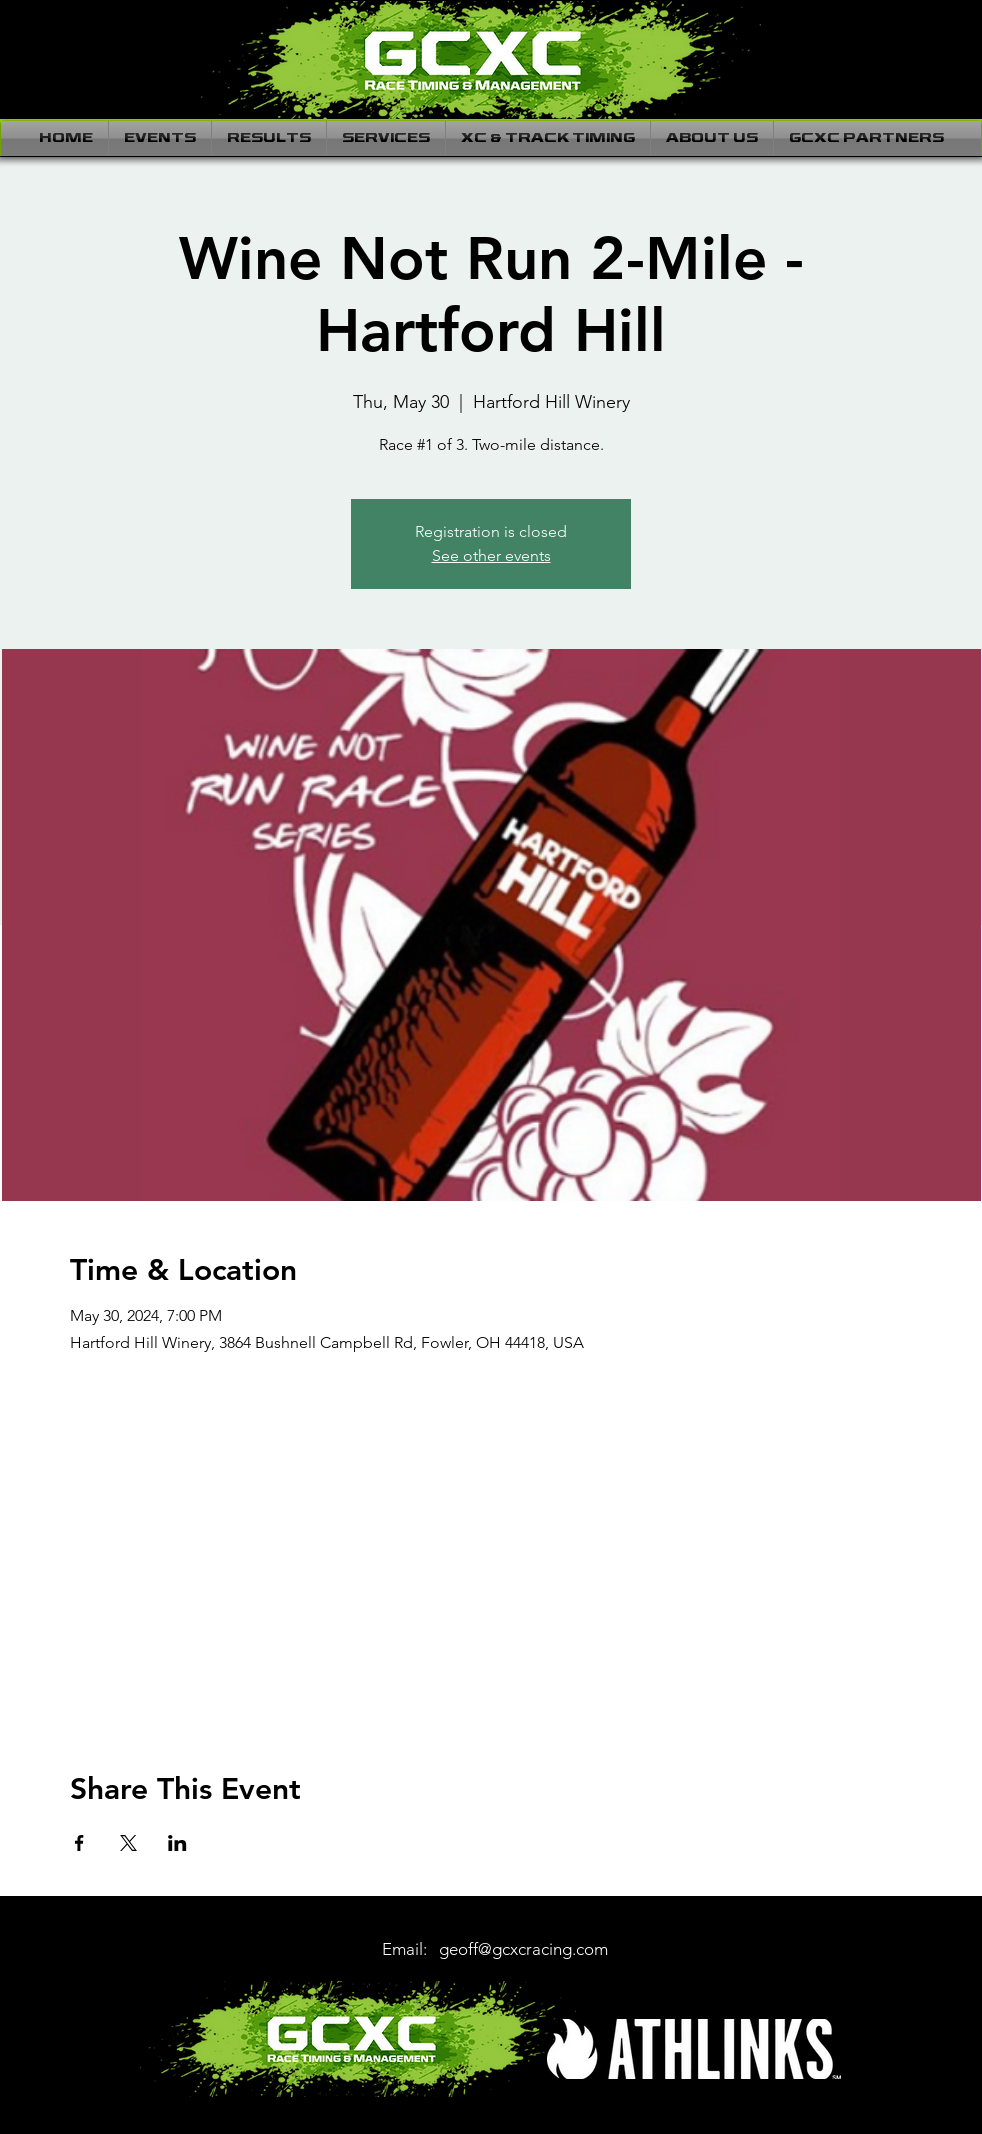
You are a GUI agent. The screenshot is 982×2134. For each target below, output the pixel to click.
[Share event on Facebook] (79, 1843)
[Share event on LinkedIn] (177, 1843)
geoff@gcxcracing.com (523, 1949)
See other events (491, 555)
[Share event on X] (128, 1843)
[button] (160, 138)
